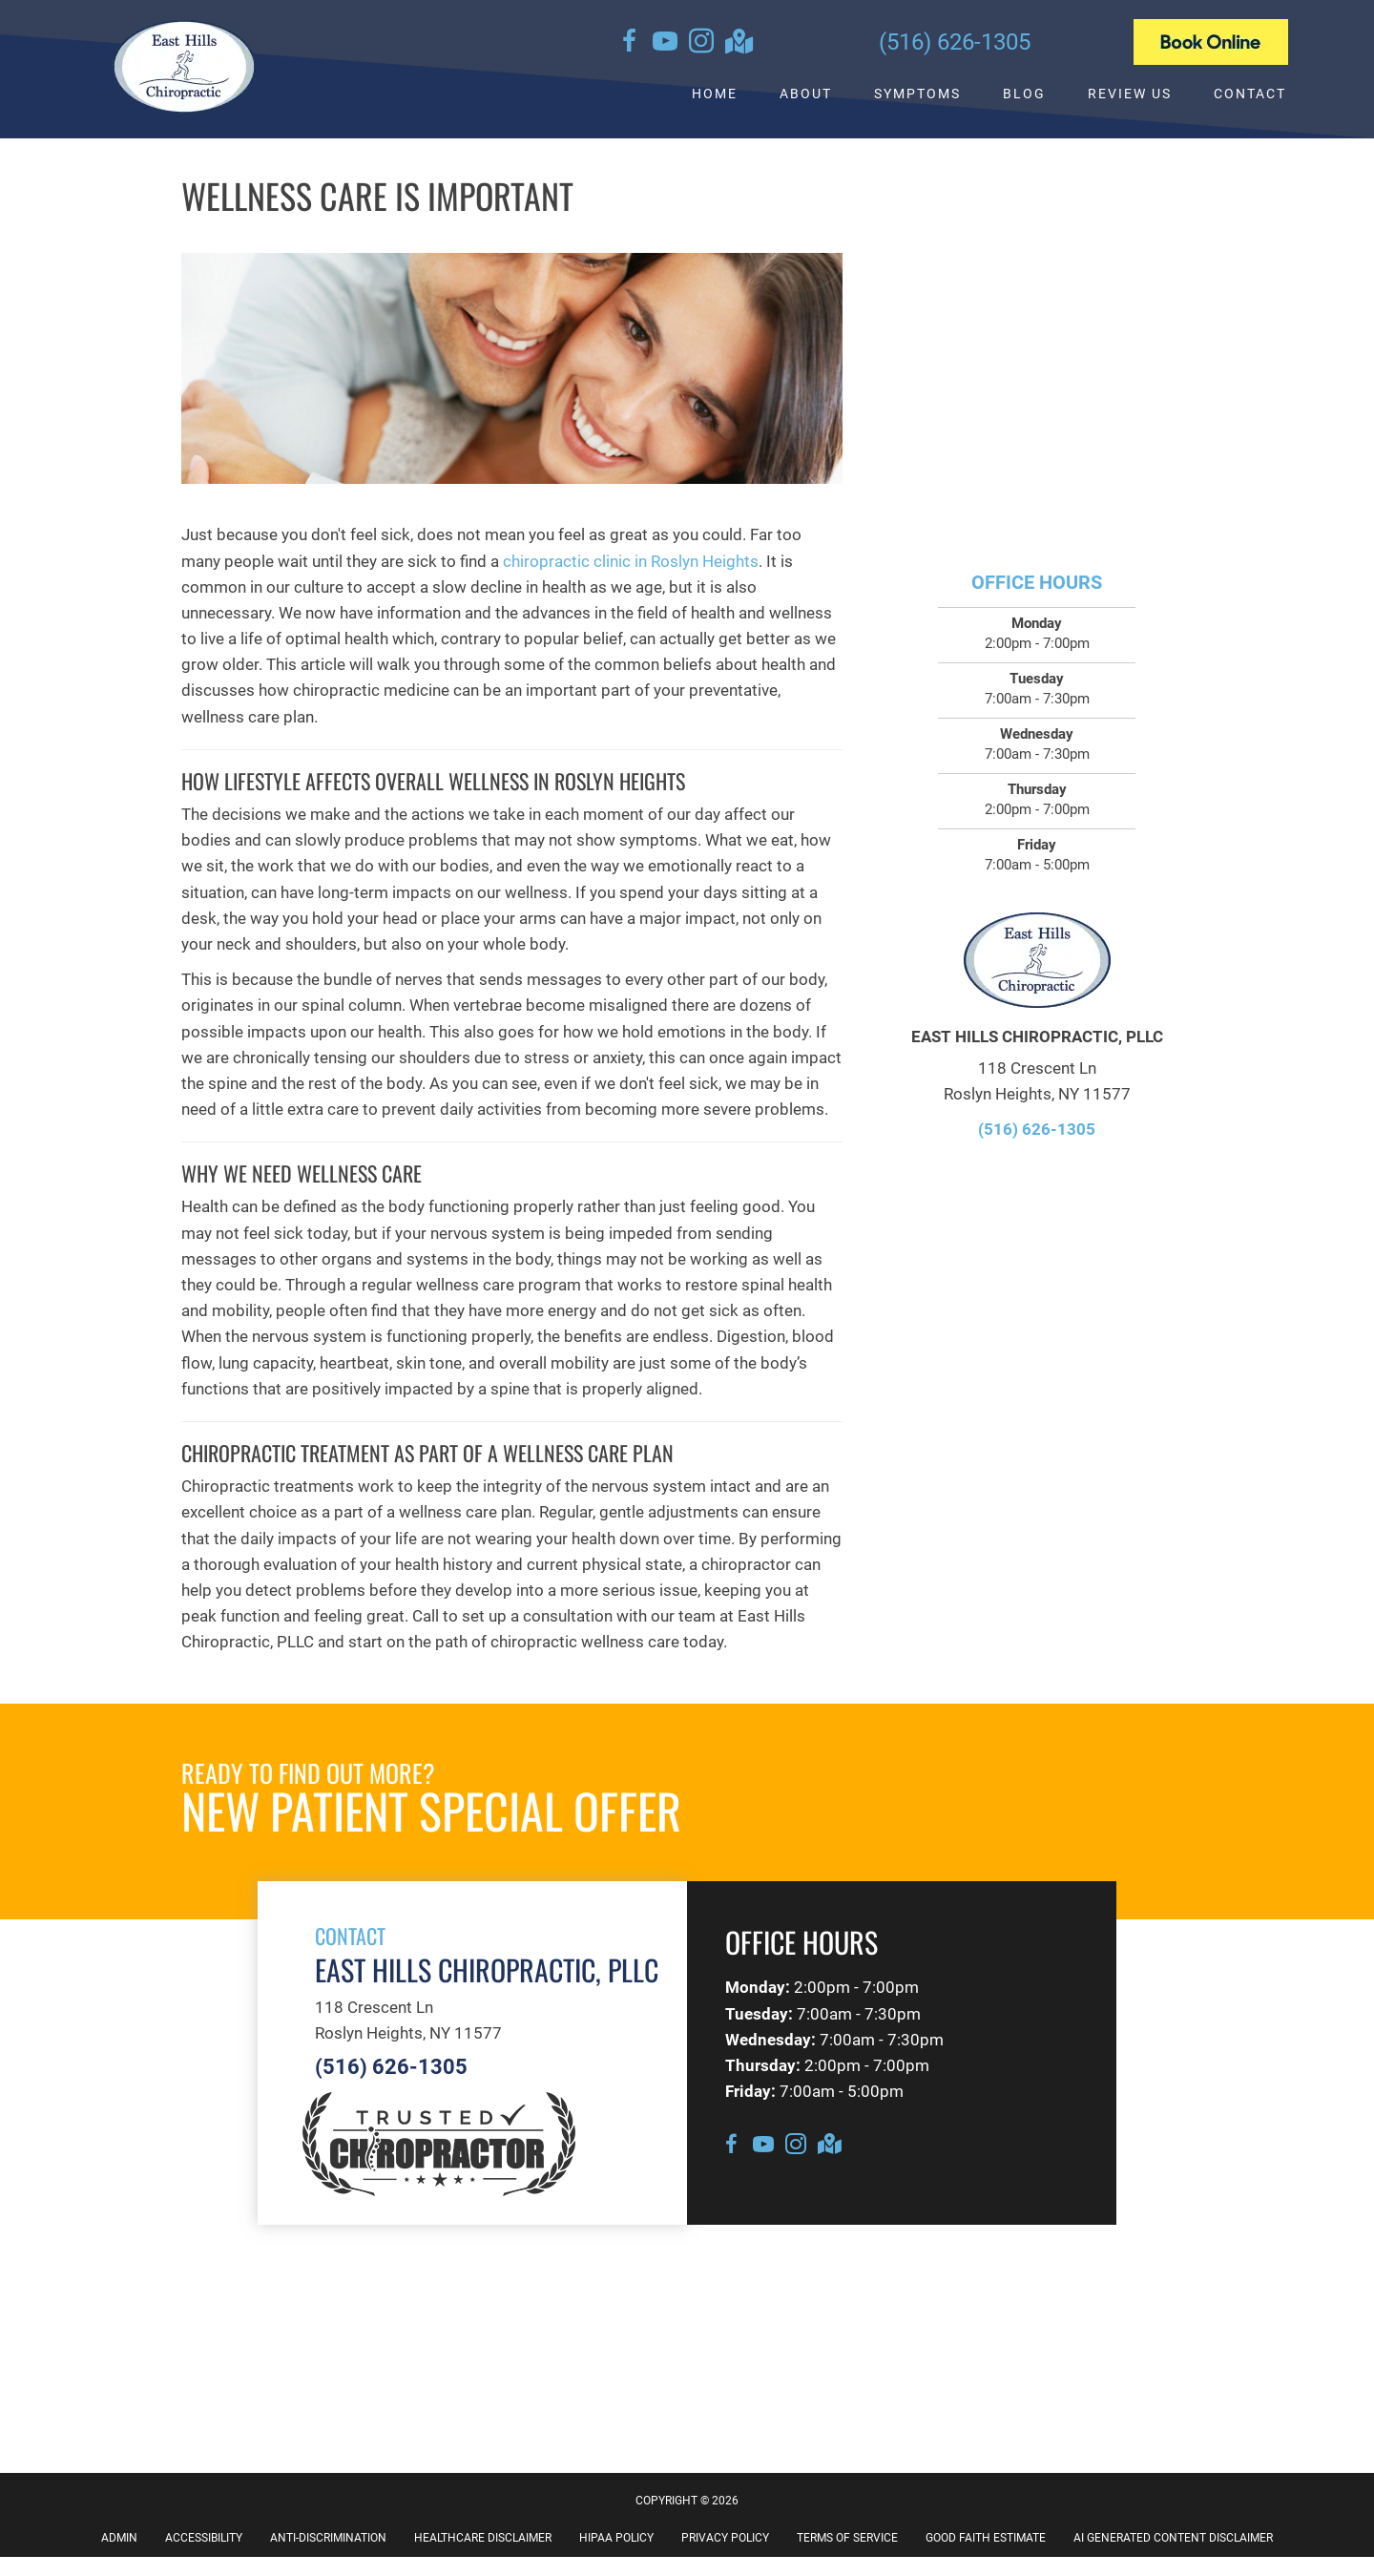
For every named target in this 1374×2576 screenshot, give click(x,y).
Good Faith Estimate (986, 2538)
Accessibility (203, 2538)
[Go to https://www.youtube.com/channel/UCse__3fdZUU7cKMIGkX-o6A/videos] (665, 44)
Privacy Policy (725, 2538)
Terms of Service (847, 2538)
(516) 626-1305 (954, 42)
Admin (119, 2538)
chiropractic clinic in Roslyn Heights (631, 561)
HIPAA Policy (616, 2538)
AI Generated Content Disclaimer (1173, 2538)
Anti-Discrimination (328, 2538)
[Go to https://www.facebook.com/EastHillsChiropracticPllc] (628, 44)
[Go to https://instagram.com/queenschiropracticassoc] (701, 44)
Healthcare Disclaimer (483, 2538)
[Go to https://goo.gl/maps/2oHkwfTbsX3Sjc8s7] (737, 43)
